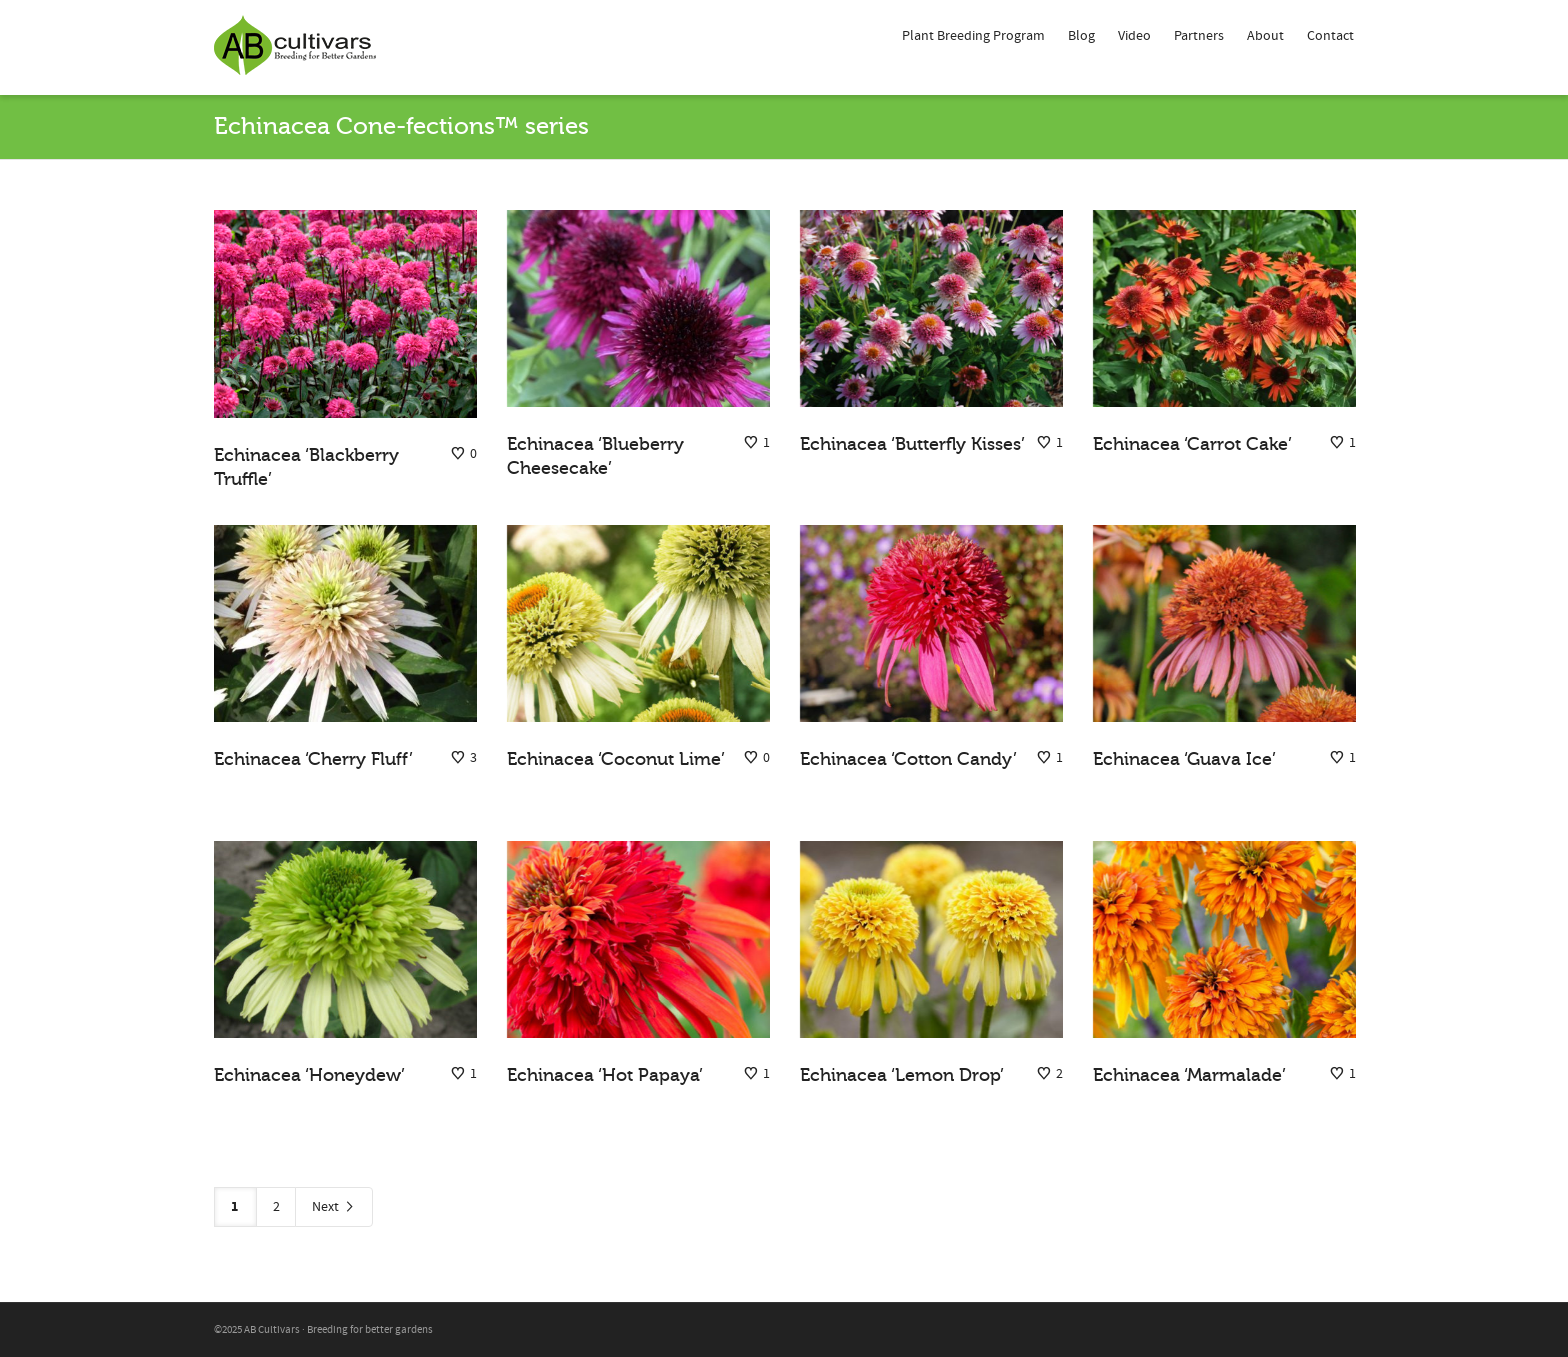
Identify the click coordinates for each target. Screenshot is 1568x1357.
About (1265, 36)
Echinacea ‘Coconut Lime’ (616, 759)
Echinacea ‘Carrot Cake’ (1192, 444)
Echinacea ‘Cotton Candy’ (908, 759)
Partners (1199, 36)
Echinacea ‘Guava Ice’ (1184, 759)
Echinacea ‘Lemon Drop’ (902, 1075)
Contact (1330, 36)
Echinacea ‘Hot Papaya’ (605, 1075)
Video (1134, 36)
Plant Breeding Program (973, 36)
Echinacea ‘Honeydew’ (309, 1075)
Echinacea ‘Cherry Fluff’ (313, 759)
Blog (1081, 36)
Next (334, 1207)
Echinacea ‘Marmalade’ (1189, 1075)
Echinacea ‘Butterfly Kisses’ (912, 444)
